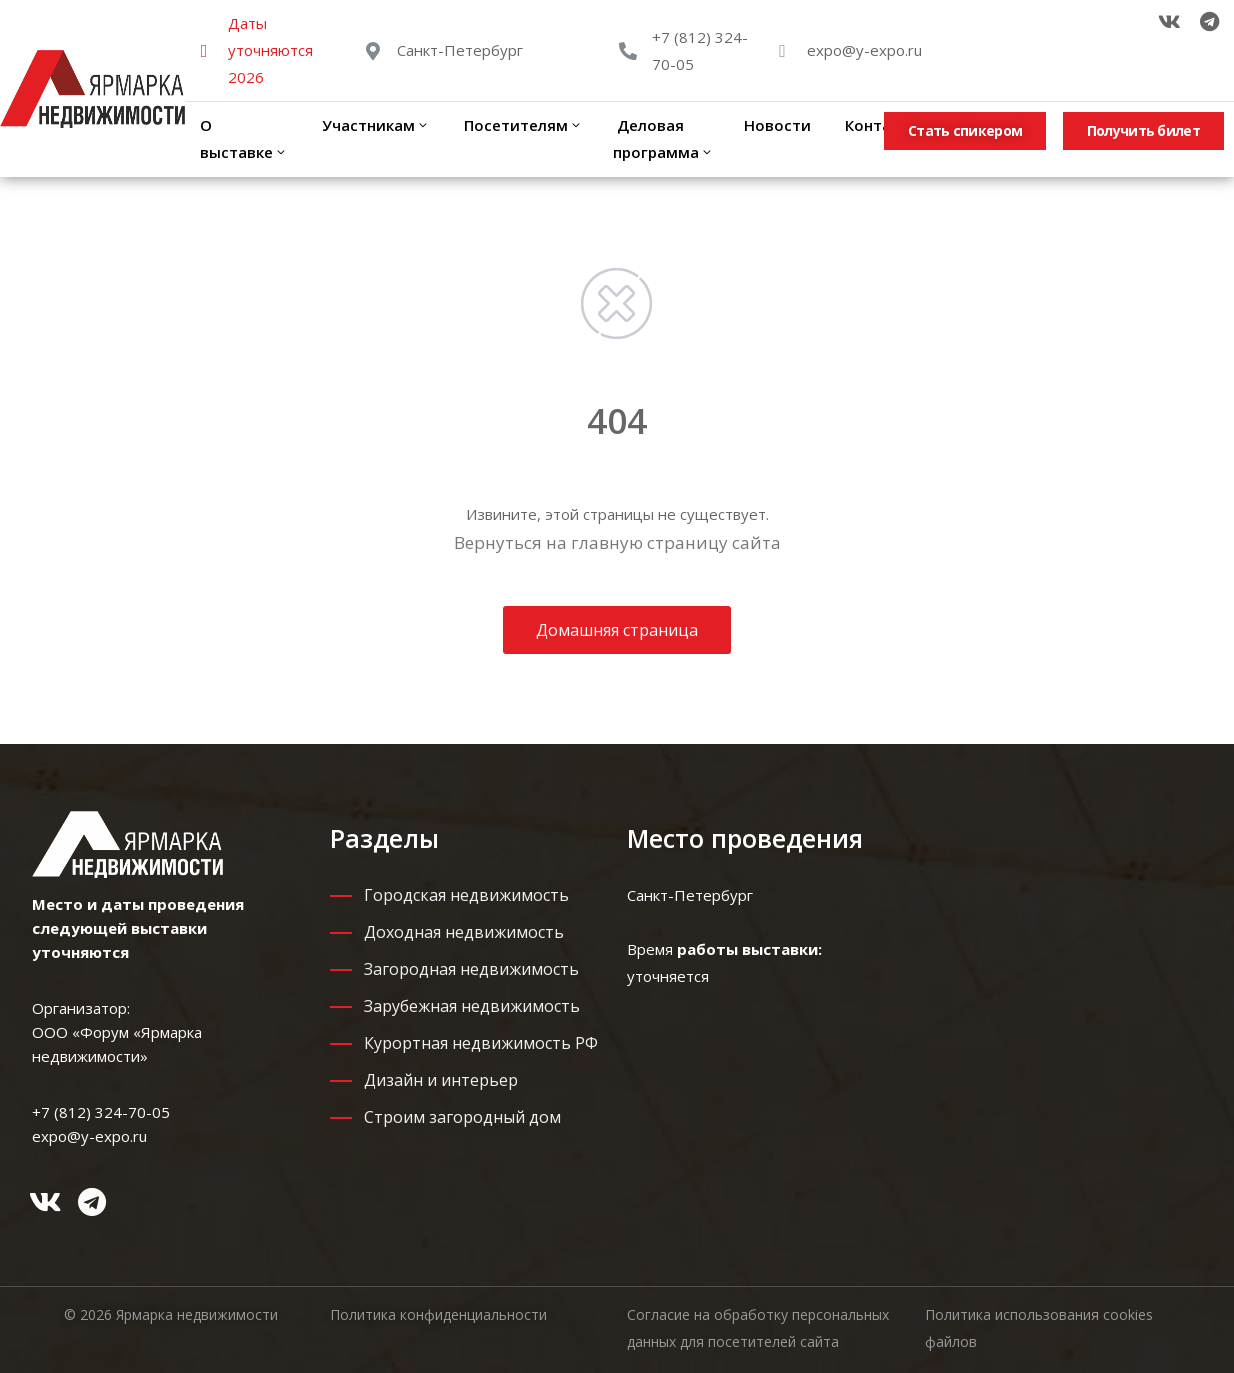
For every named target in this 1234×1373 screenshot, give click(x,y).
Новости (777, 125)
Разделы (384, 838)
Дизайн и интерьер (441, 1080)
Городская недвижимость (466, 895)
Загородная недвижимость (471, 969)
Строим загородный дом (462, 1117)
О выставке (244, 138)
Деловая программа (663, 138)
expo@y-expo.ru (864, 50)
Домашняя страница (617, 630)
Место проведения (745, 838)
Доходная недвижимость (464, 932)
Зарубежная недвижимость (472, 1006)
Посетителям (521, 125)
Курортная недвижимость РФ (481, 1043)
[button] (965, 131)
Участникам (374, 125)
